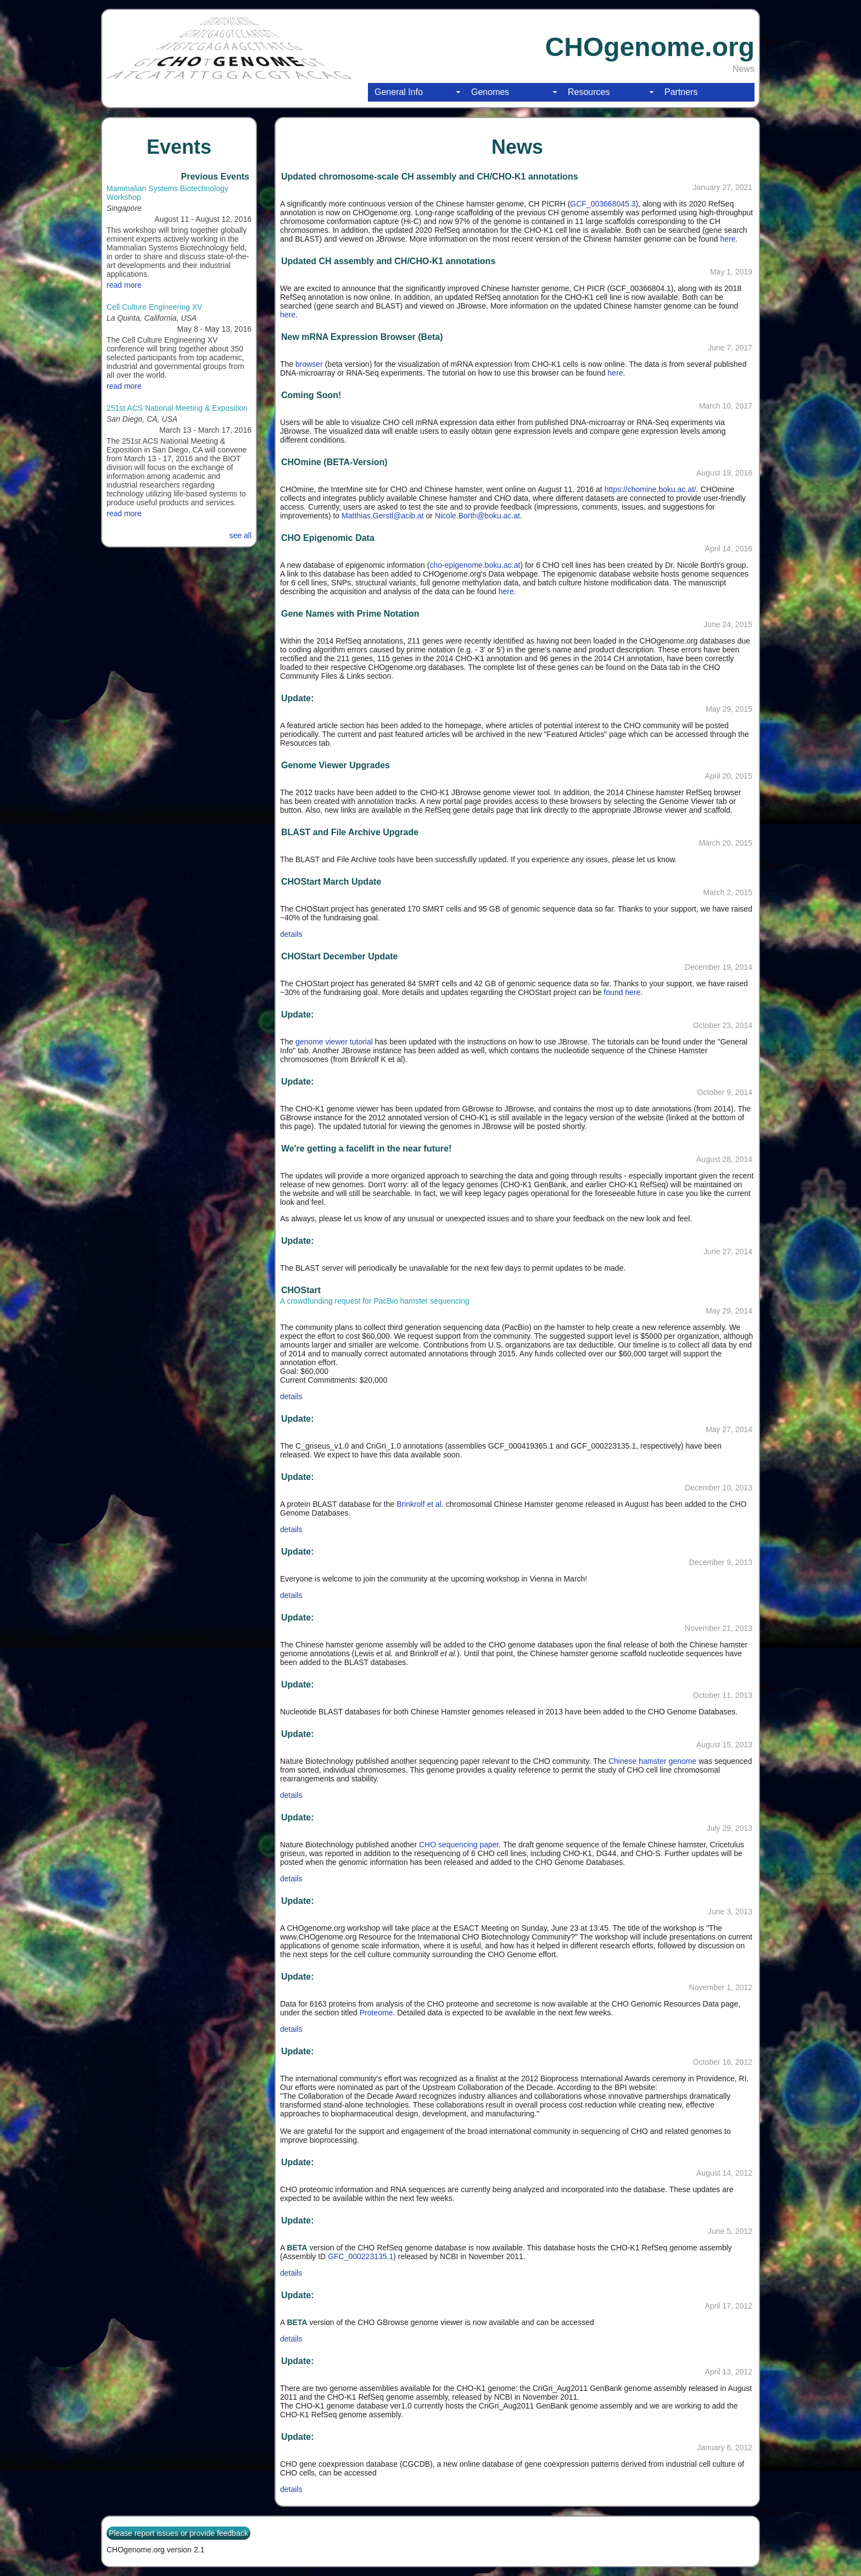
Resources (589, 92)
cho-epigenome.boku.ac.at (474, 565)
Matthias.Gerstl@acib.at (383, 515)
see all (240, 535)
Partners (680, 92)
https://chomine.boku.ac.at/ (650, 489)
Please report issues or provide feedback (178, 2533)
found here (622, 992)
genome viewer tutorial (334, 1041)
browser (309, 364)
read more (124, 285)
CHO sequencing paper (459, 1844)
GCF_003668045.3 (602, 203)
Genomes (490, 92)
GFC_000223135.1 (360, 2256)
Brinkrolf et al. (420, 1504)
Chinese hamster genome (651, 1761)
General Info (398, 92)
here (728, 238)
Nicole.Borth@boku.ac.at (477, 515)
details (291, 934)
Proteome (376, 2012)
